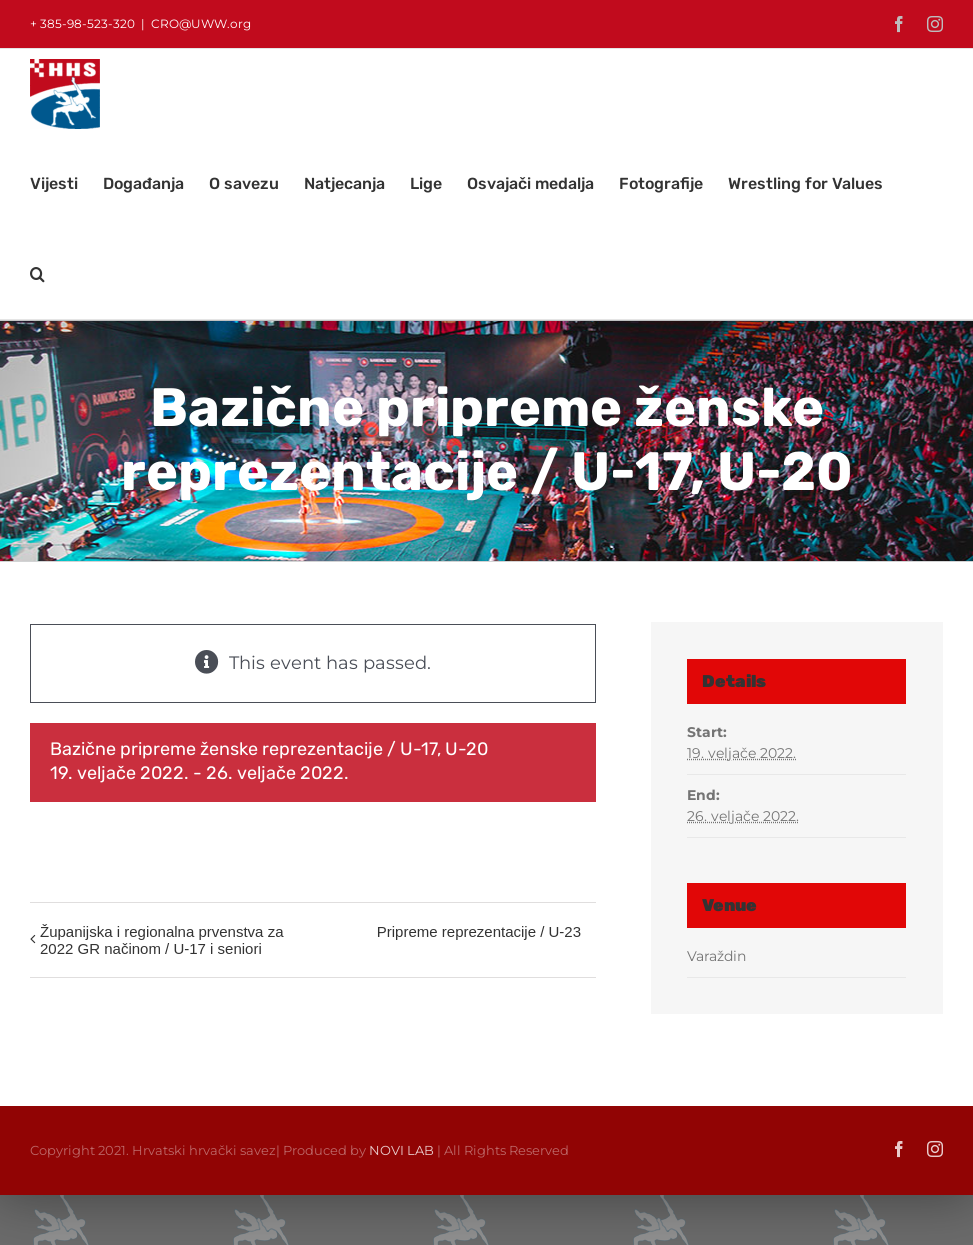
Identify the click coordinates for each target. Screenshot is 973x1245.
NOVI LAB (401, 1150)
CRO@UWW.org (201, 23)
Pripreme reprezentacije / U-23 (479, 931)
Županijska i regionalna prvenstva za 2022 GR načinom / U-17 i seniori (161, 940)
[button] (37, 274)
